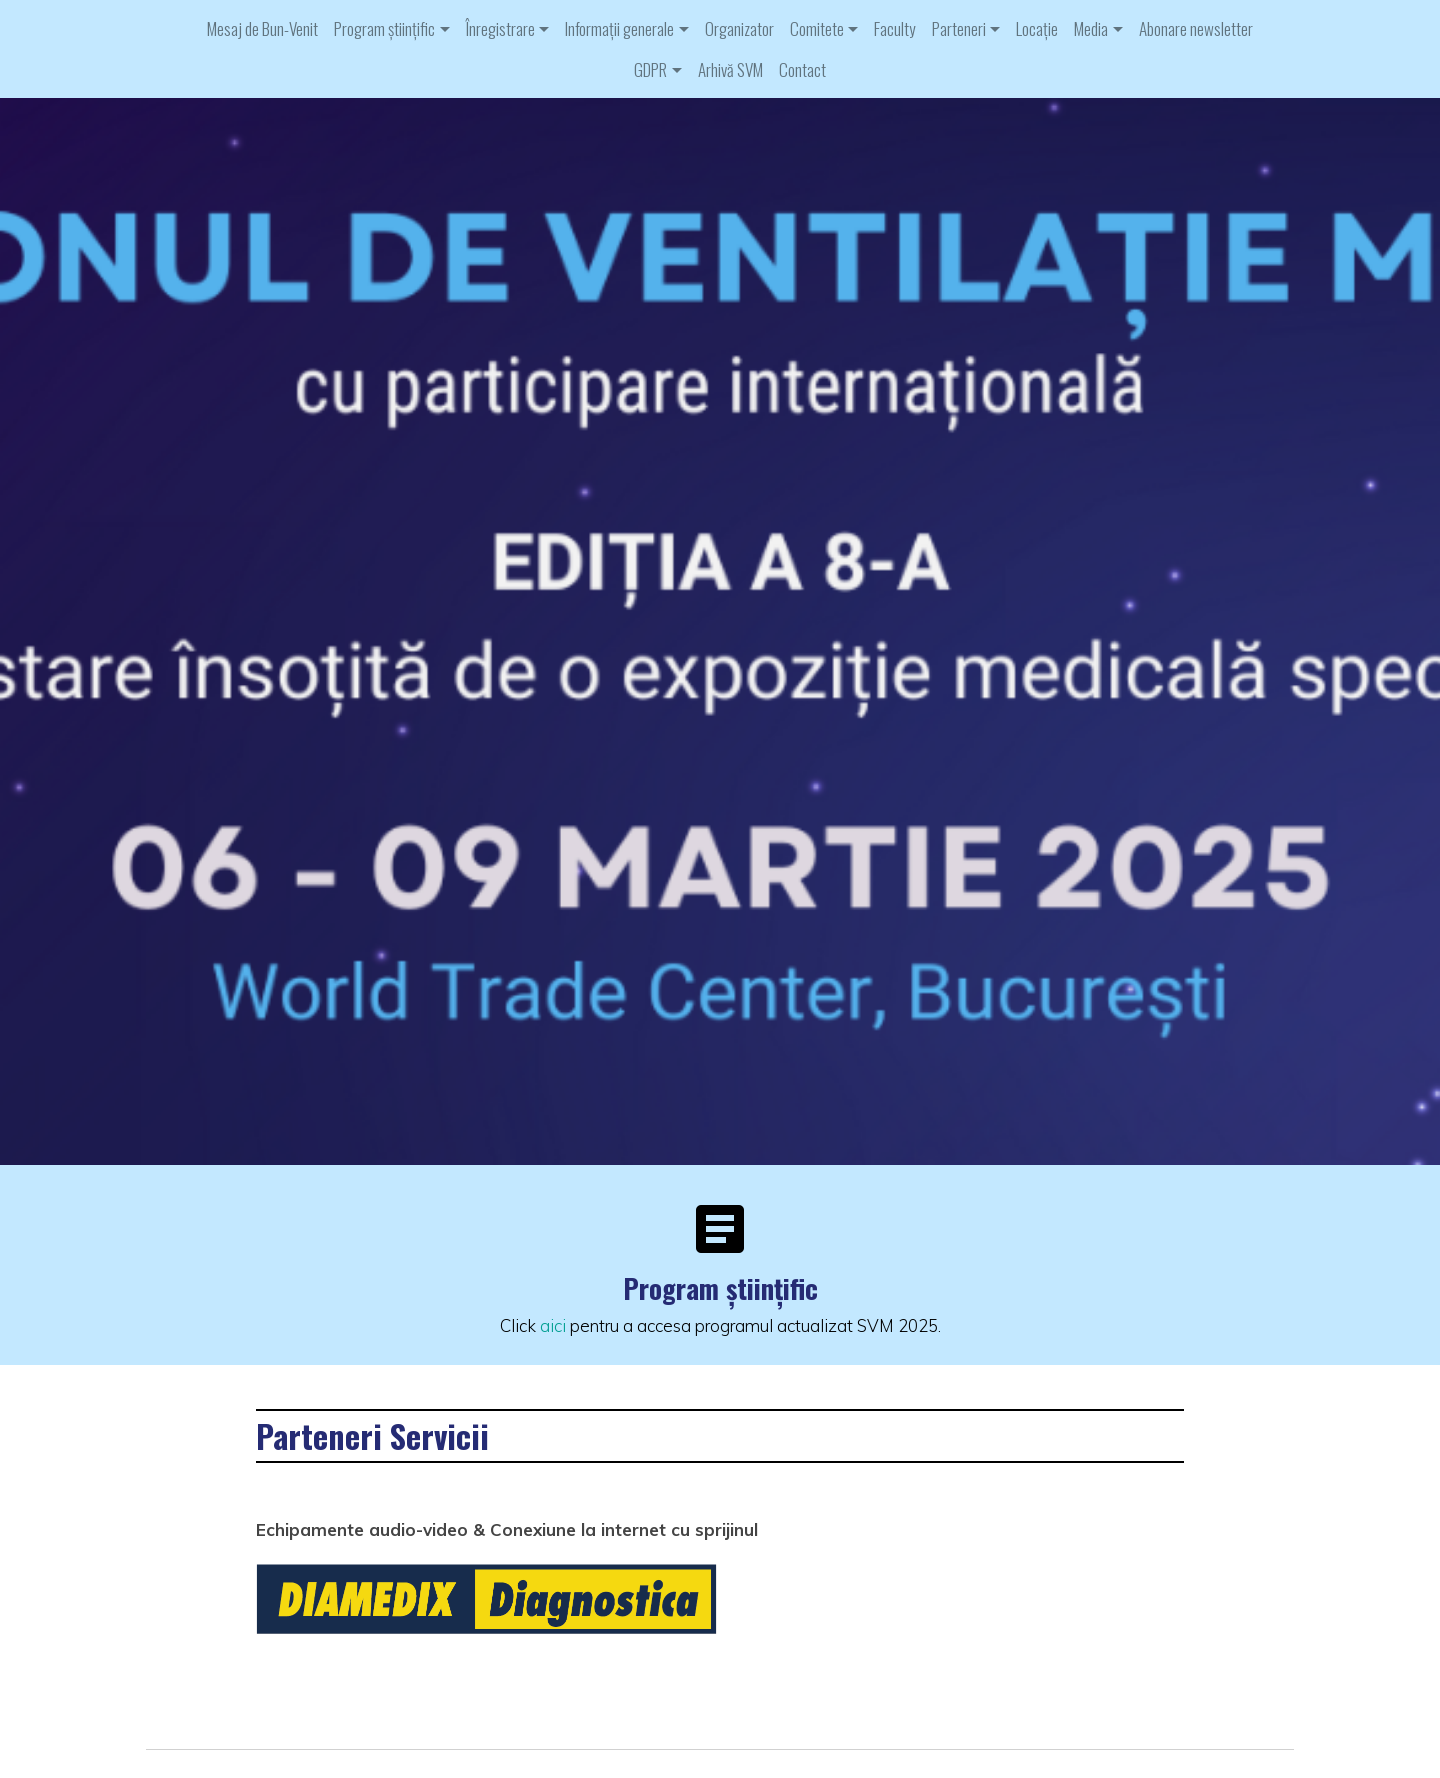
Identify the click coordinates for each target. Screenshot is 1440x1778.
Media (1091, 28)
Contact (802, 69)
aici (553, 1325)
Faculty (895, 28)
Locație (1037, 28)
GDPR (650, 69)
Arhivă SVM (730, 69)
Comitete (817, 28)
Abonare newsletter (1196, 28)
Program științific (384, 28)
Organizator (739, 28)
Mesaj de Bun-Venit (262, 28)
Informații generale (619, 28)
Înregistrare (500, 28)
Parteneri (959, 28)
